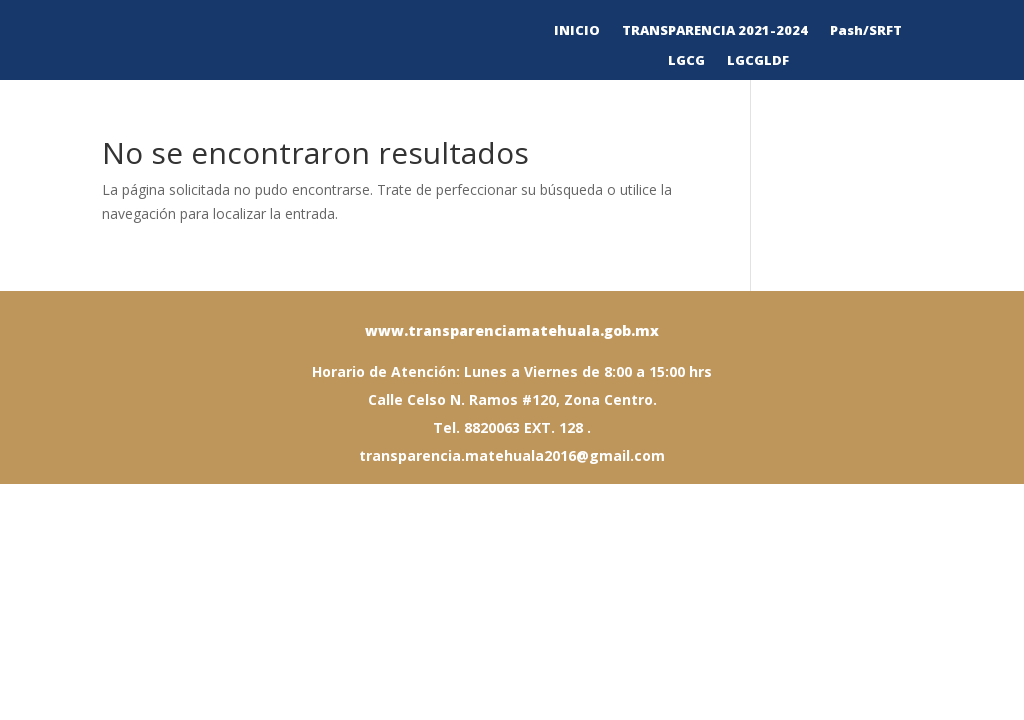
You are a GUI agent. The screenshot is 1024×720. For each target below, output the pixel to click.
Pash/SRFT (866, 31)
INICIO (577, 31)
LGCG (686, 61)
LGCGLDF (758, 61)
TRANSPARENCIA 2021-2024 (715, 31)
